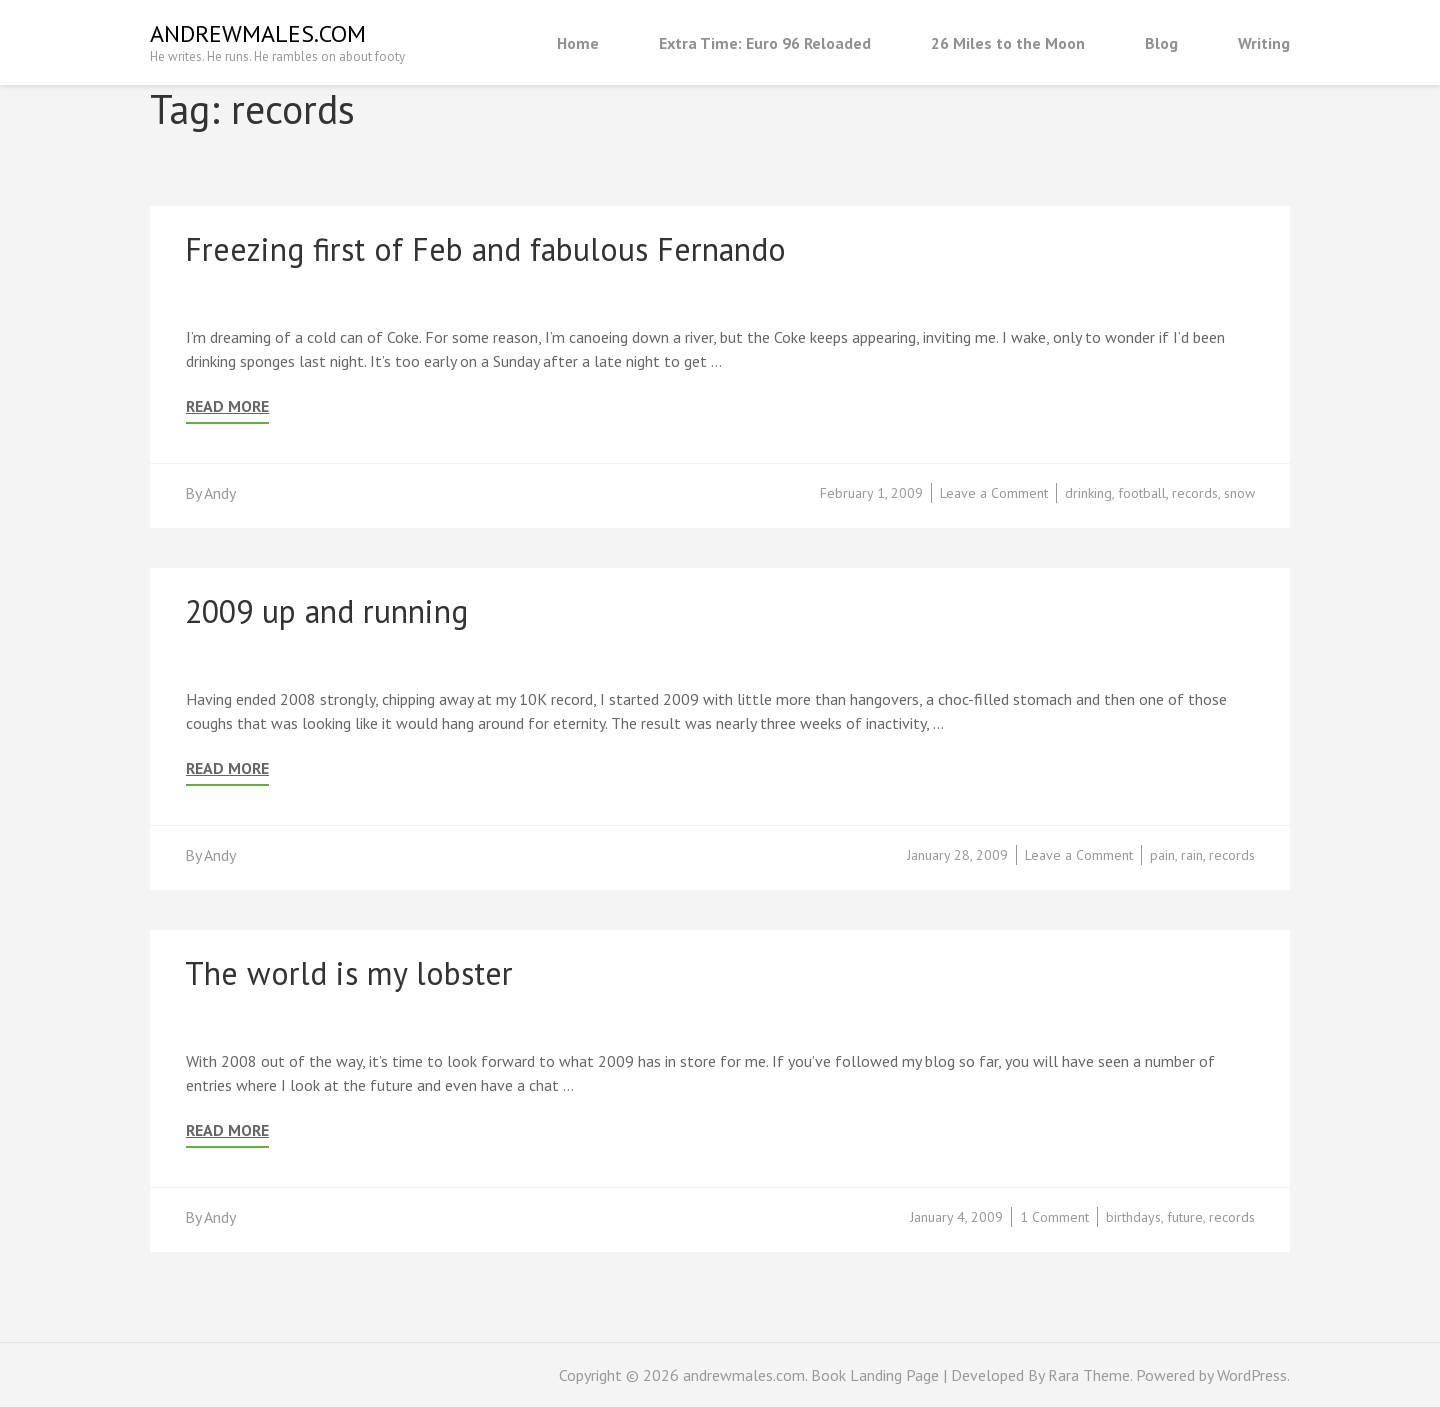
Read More (227, 406)
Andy (220, 493)
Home (578, 43)
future (1185, 1217)
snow (1239, 493)
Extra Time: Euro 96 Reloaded (765, 43)
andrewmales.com (258, 33)
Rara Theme (1089, 1375)
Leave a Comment (994, 493)
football (1142, 493)
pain (1162, 855)
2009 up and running (326, 611)
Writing (1264, 43)
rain (1192, 855)
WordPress (1252, 1375)
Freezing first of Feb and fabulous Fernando (485, 249)
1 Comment (1054, 1217)
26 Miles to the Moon (1008, 43)
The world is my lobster (349, 973)
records (1195, 493)
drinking (1088, 493)
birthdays (1133, 1217)
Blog (1161, 43)
